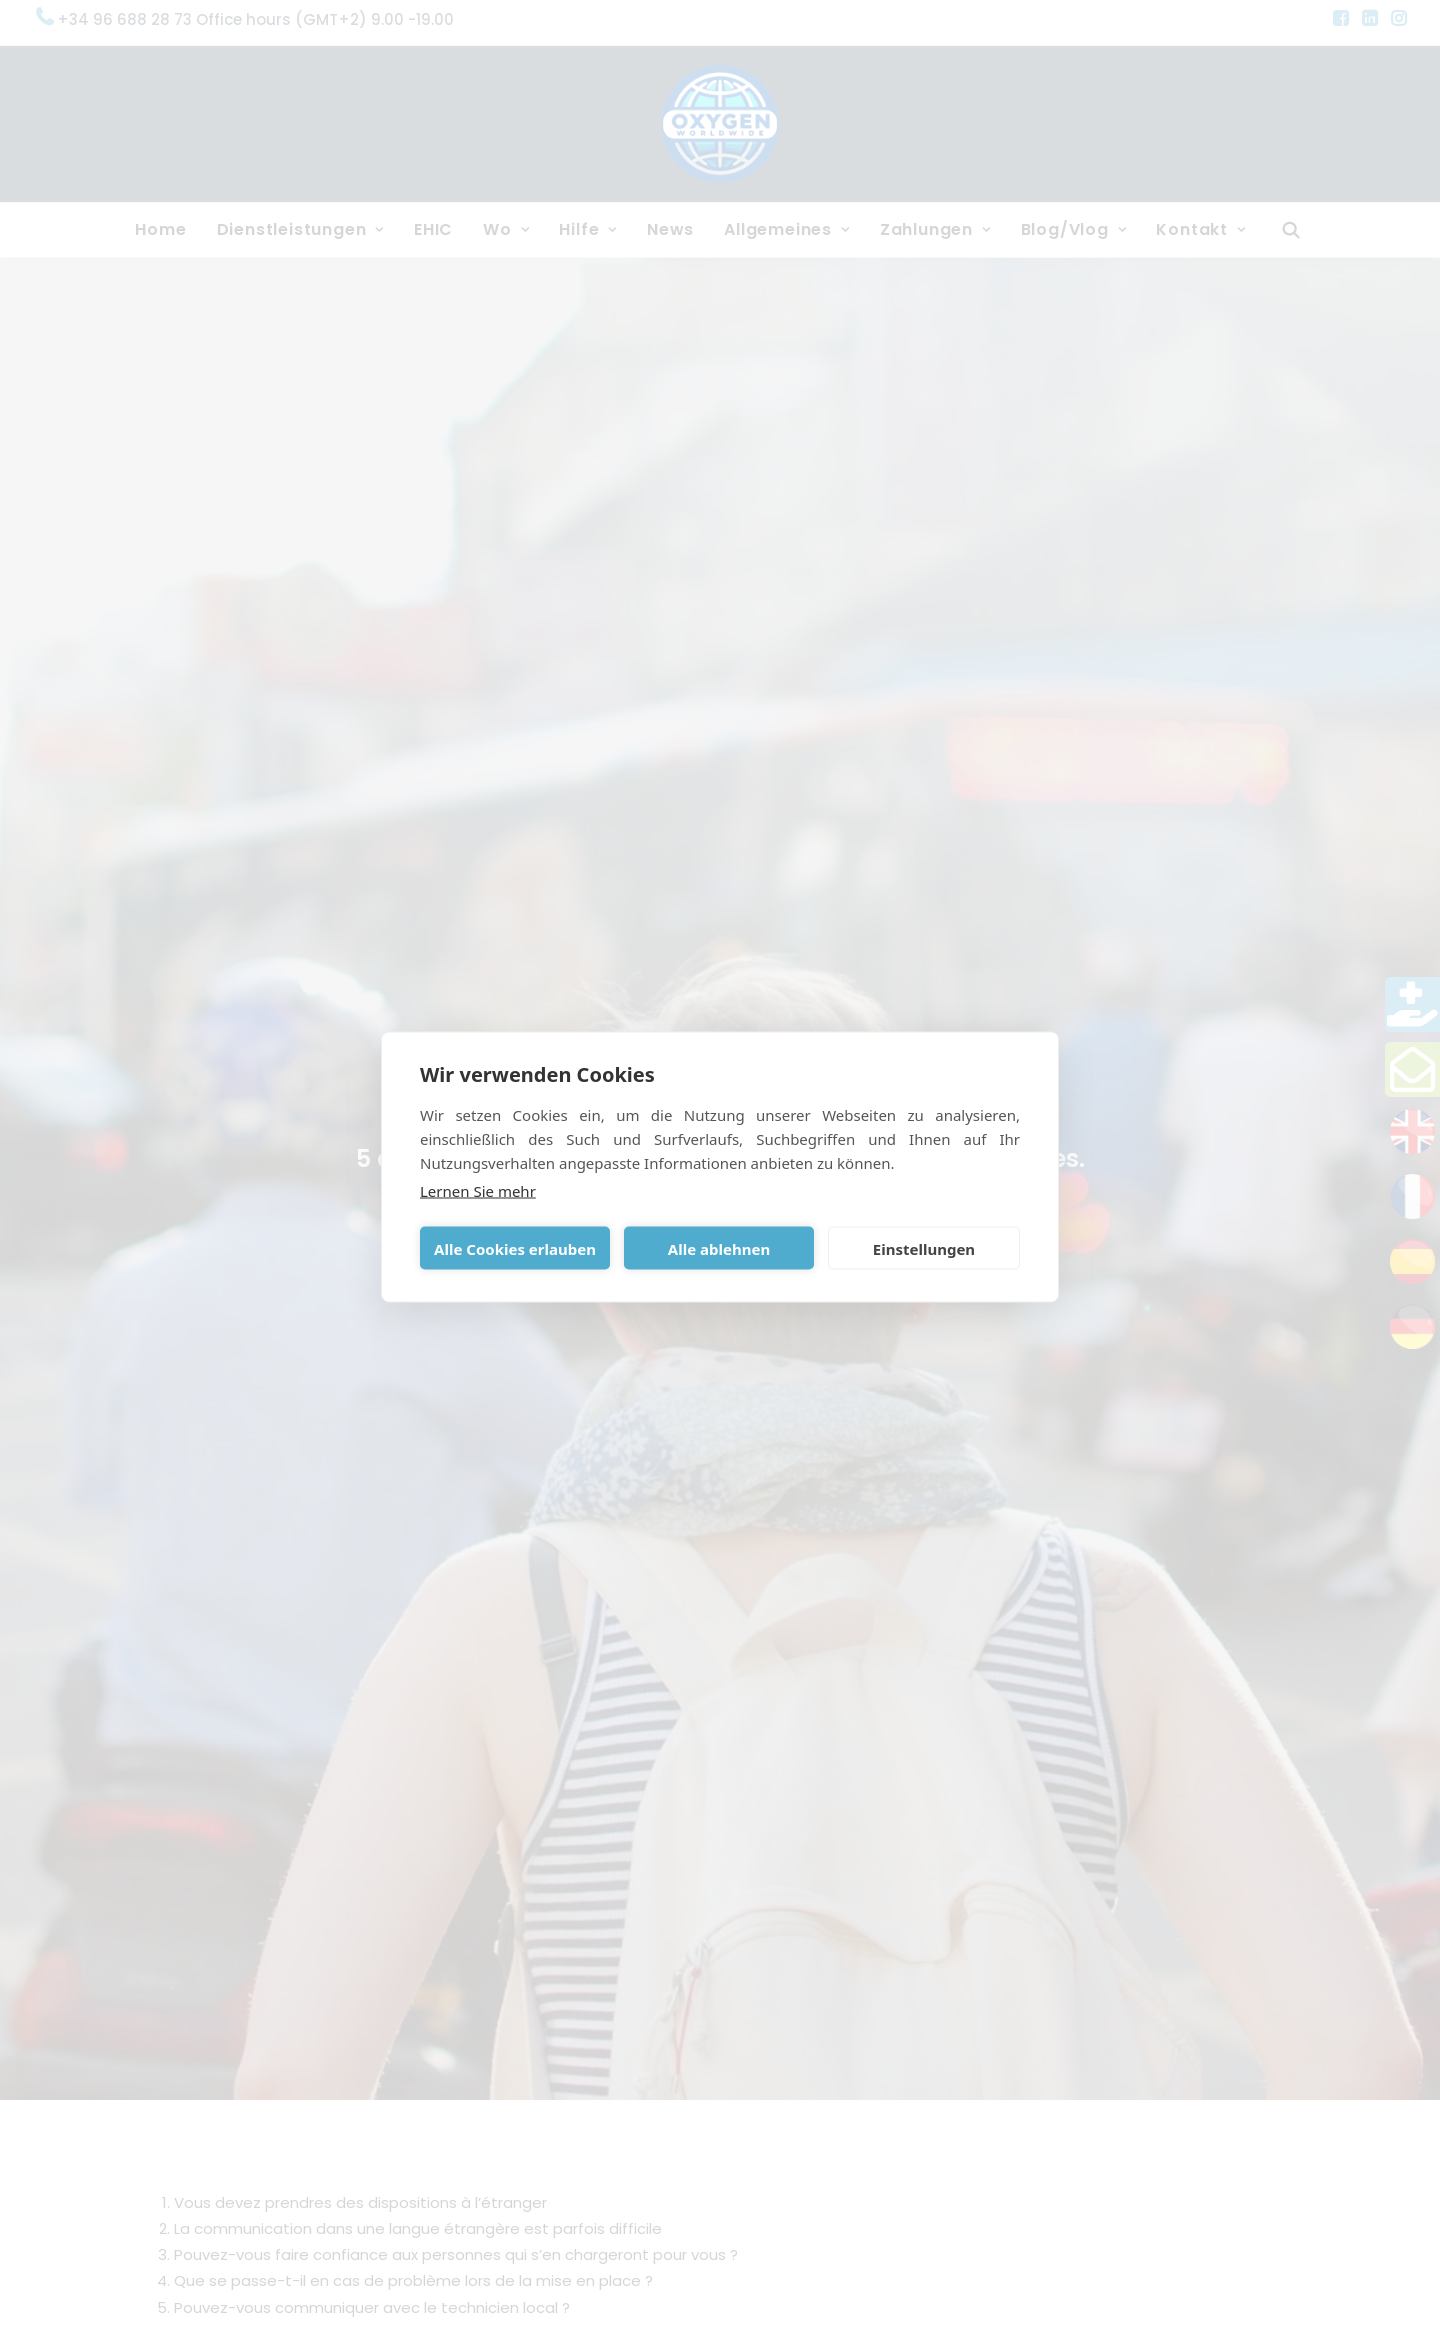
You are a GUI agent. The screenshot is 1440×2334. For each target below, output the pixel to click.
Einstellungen (924, 1248)
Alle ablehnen (719, 1248)
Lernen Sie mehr (478, 1191)
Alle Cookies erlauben (515, 1248)
